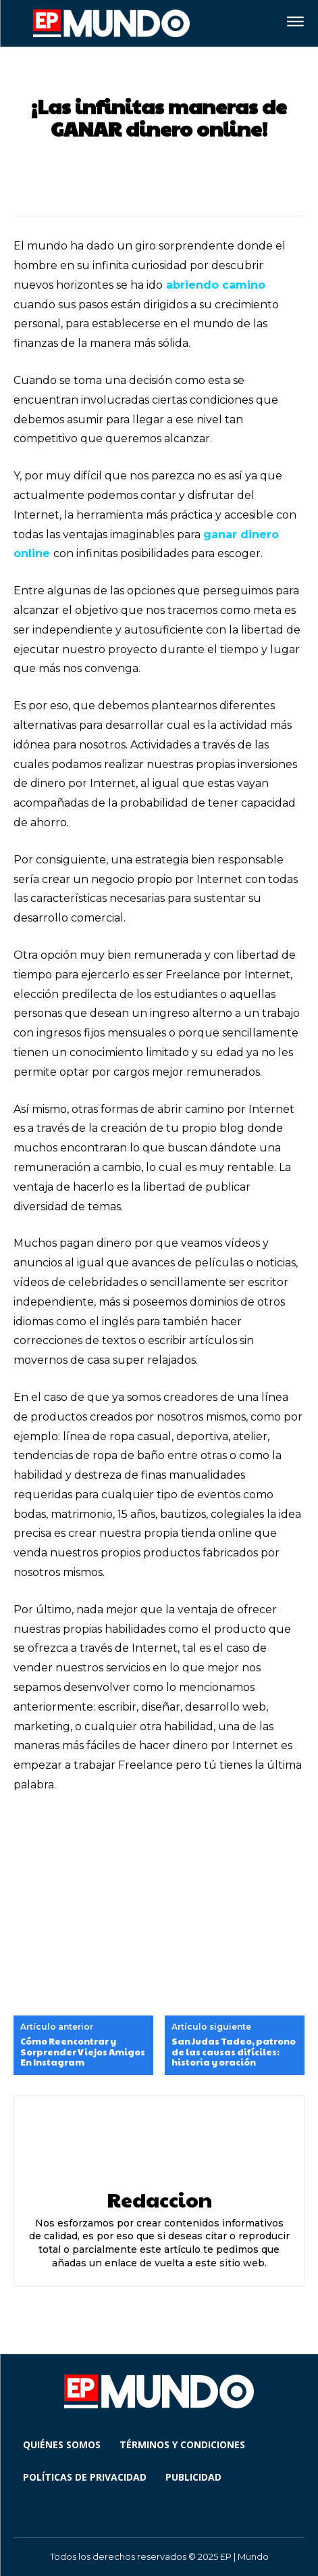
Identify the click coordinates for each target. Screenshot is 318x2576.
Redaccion (159, 2199)
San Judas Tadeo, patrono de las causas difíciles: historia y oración (233, 2051)
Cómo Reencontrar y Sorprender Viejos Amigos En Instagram (82, 2051)
